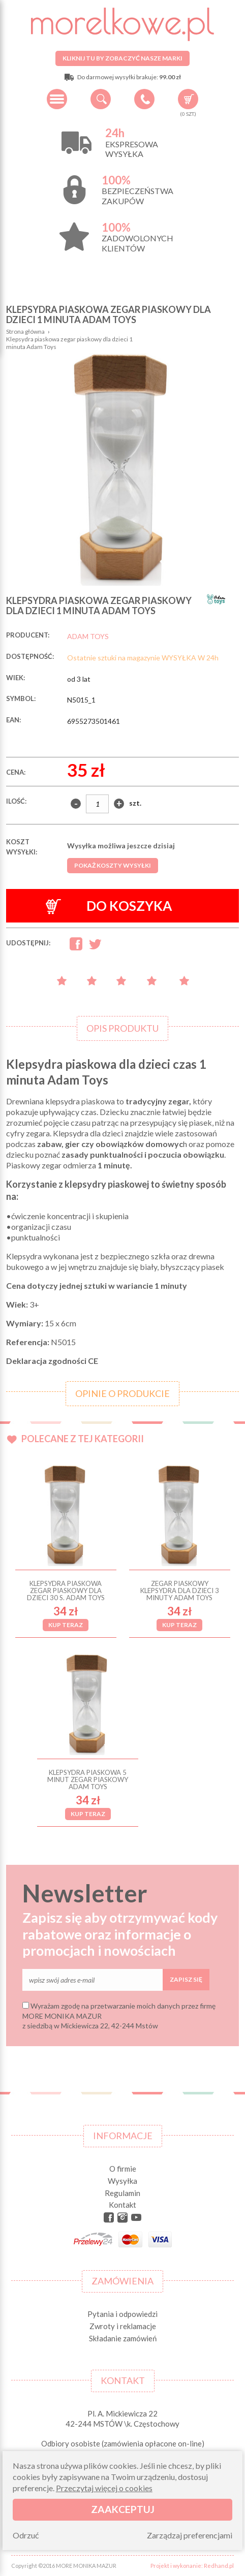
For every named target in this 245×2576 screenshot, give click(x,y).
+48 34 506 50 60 (144, 99)
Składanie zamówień (123, 2338)
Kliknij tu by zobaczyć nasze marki (122, 58)
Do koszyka (109, 906)
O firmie (122, 2168)
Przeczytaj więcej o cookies (104, 2488)
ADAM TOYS (88, 636)
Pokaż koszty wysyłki (112, 865)
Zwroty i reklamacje (122, 2326)
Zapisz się (186, 1979)
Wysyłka (122, 2180)
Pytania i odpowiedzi (122, 2313)
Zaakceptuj (123, 2509)
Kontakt (122, 2204)
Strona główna (25, 331)
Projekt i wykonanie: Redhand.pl (192, 2565)
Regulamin (122, 2193)
